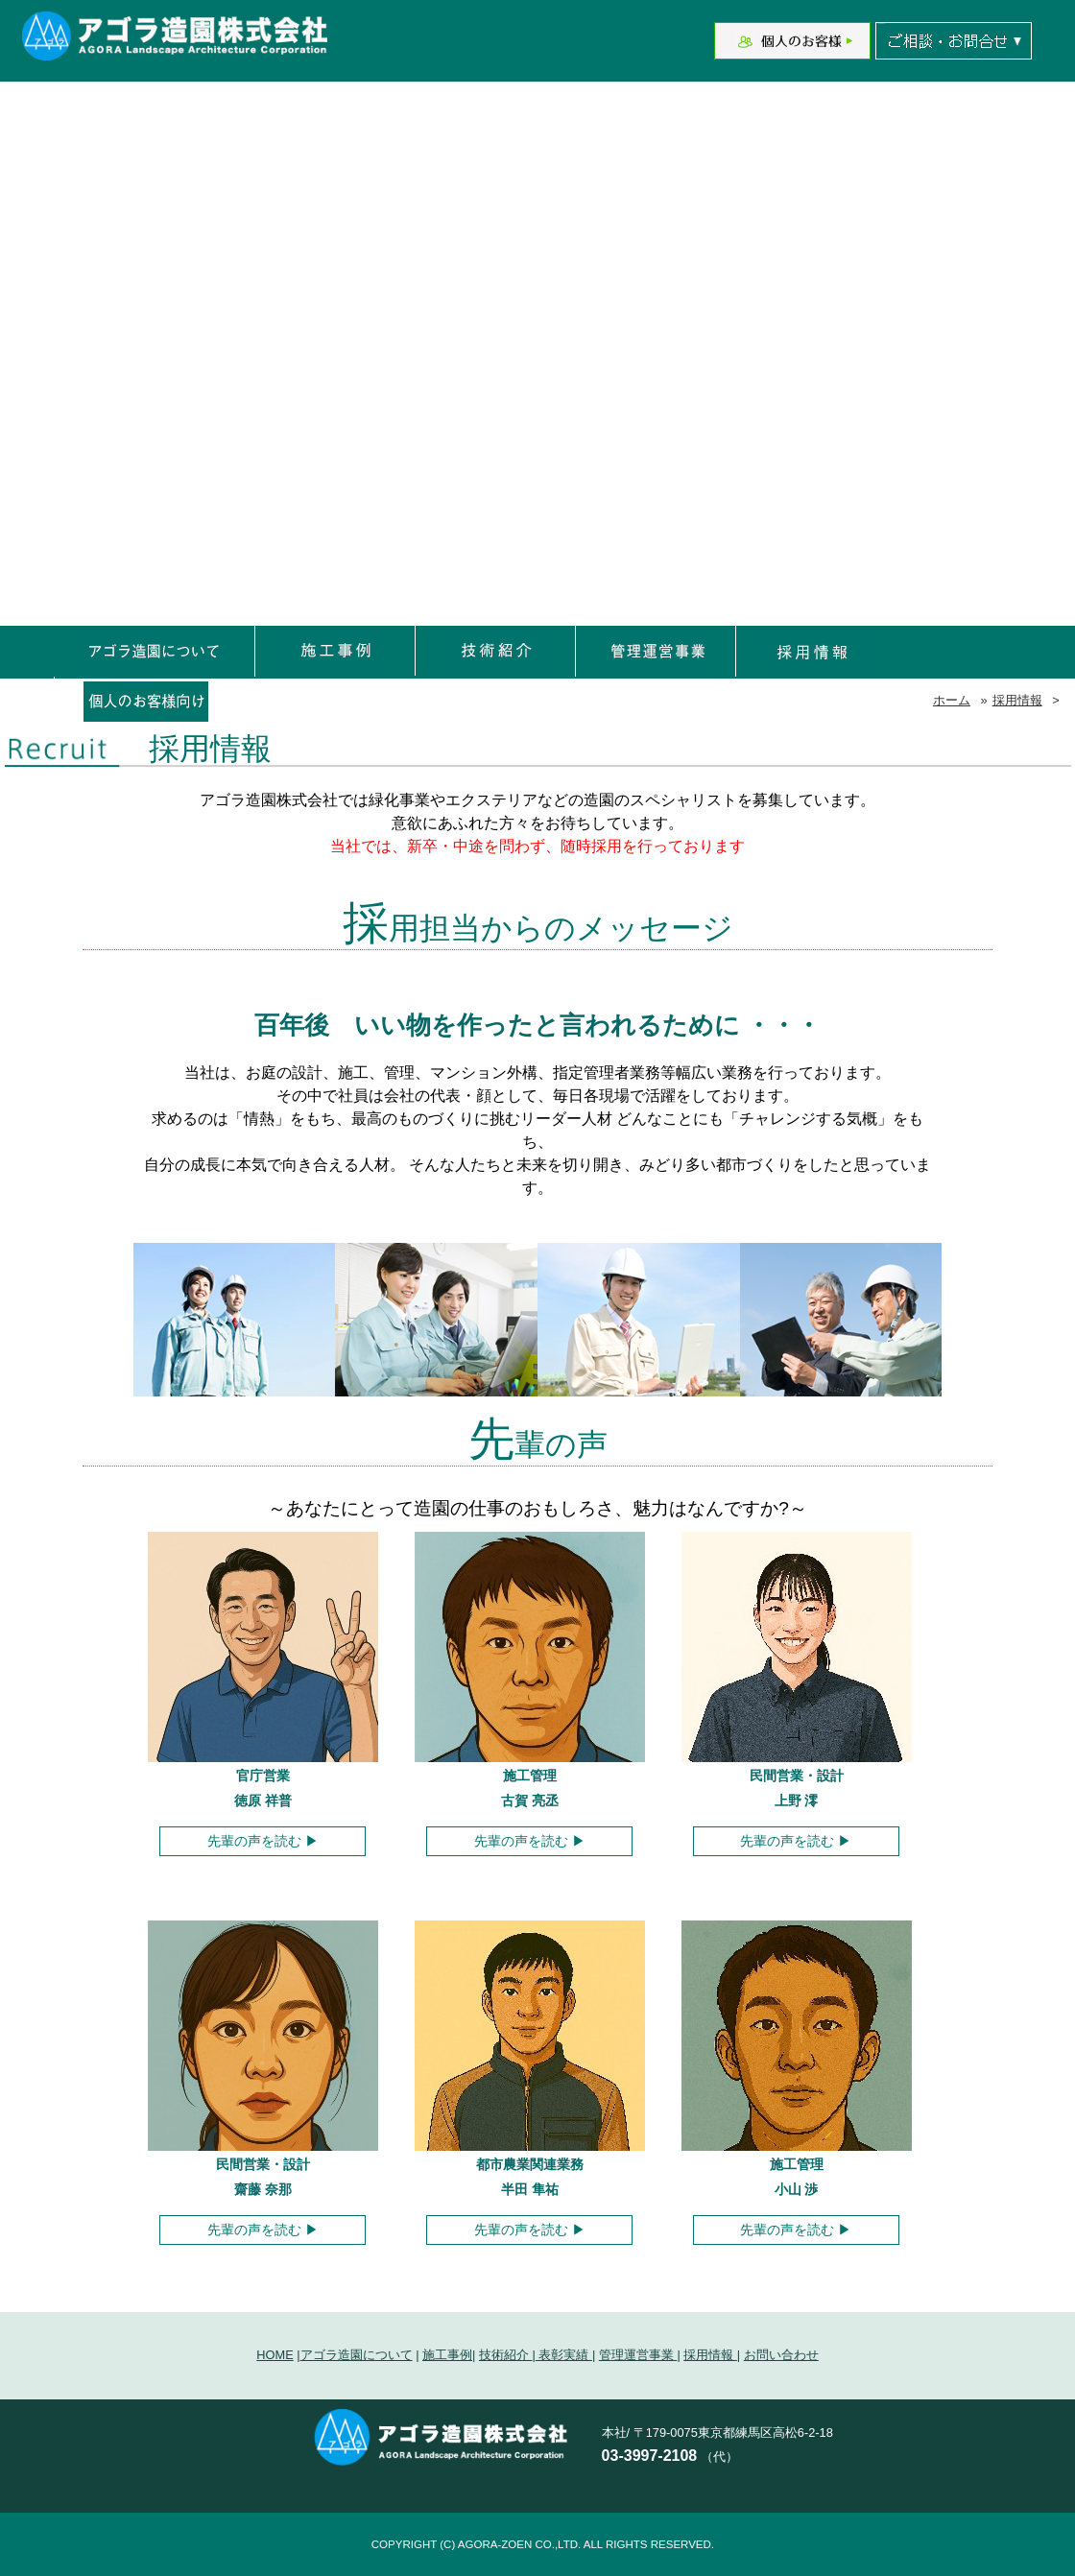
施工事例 (447, 2355)
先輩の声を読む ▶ (263, 1841)
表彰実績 (564, 2355)
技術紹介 (506, 2355)
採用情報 (1017, 700)
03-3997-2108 (650, 2455)
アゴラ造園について (356, 2355)
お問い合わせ (781, 2355)
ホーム (951, 700)
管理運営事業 (638, 2355)
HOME (274, 2355)
